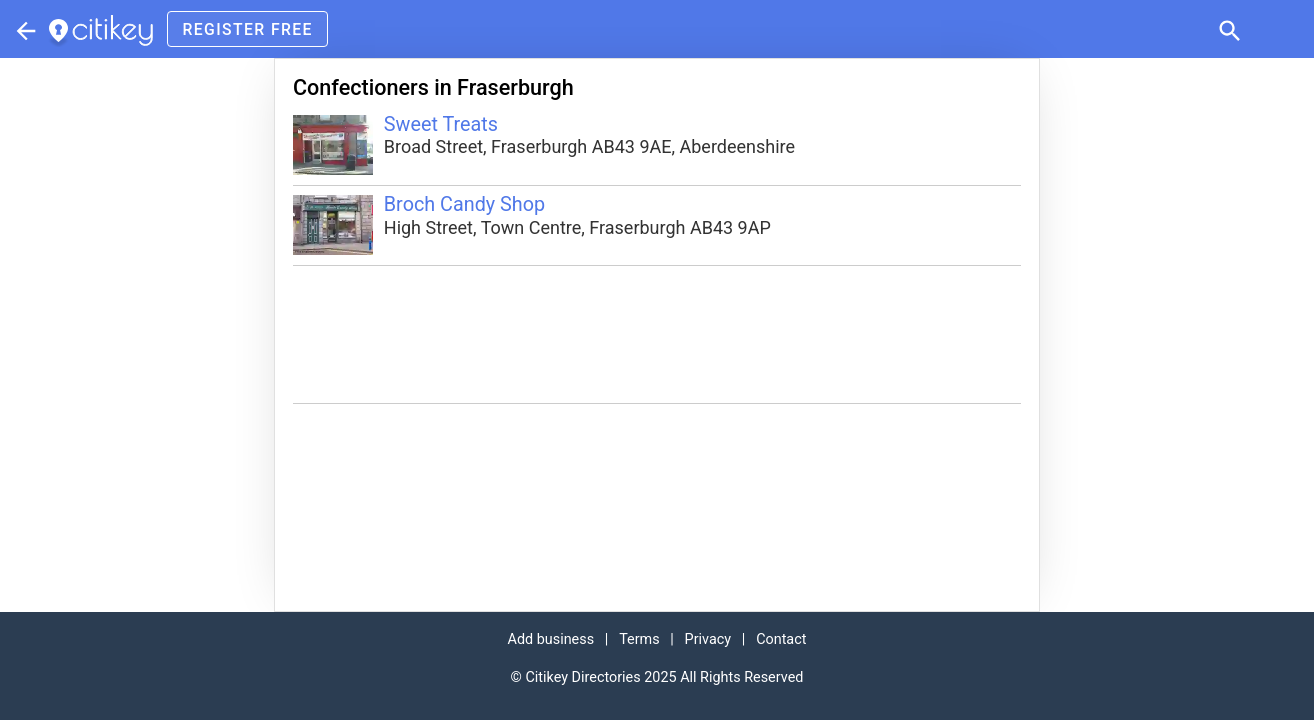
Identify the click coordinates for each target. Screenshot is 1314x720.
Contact (781, 639)
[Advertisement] (657, 334)
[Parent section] (24, 29)
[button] (1228, 29)
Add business (551, 639)
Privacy (708, 639)
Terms (639, 639)
